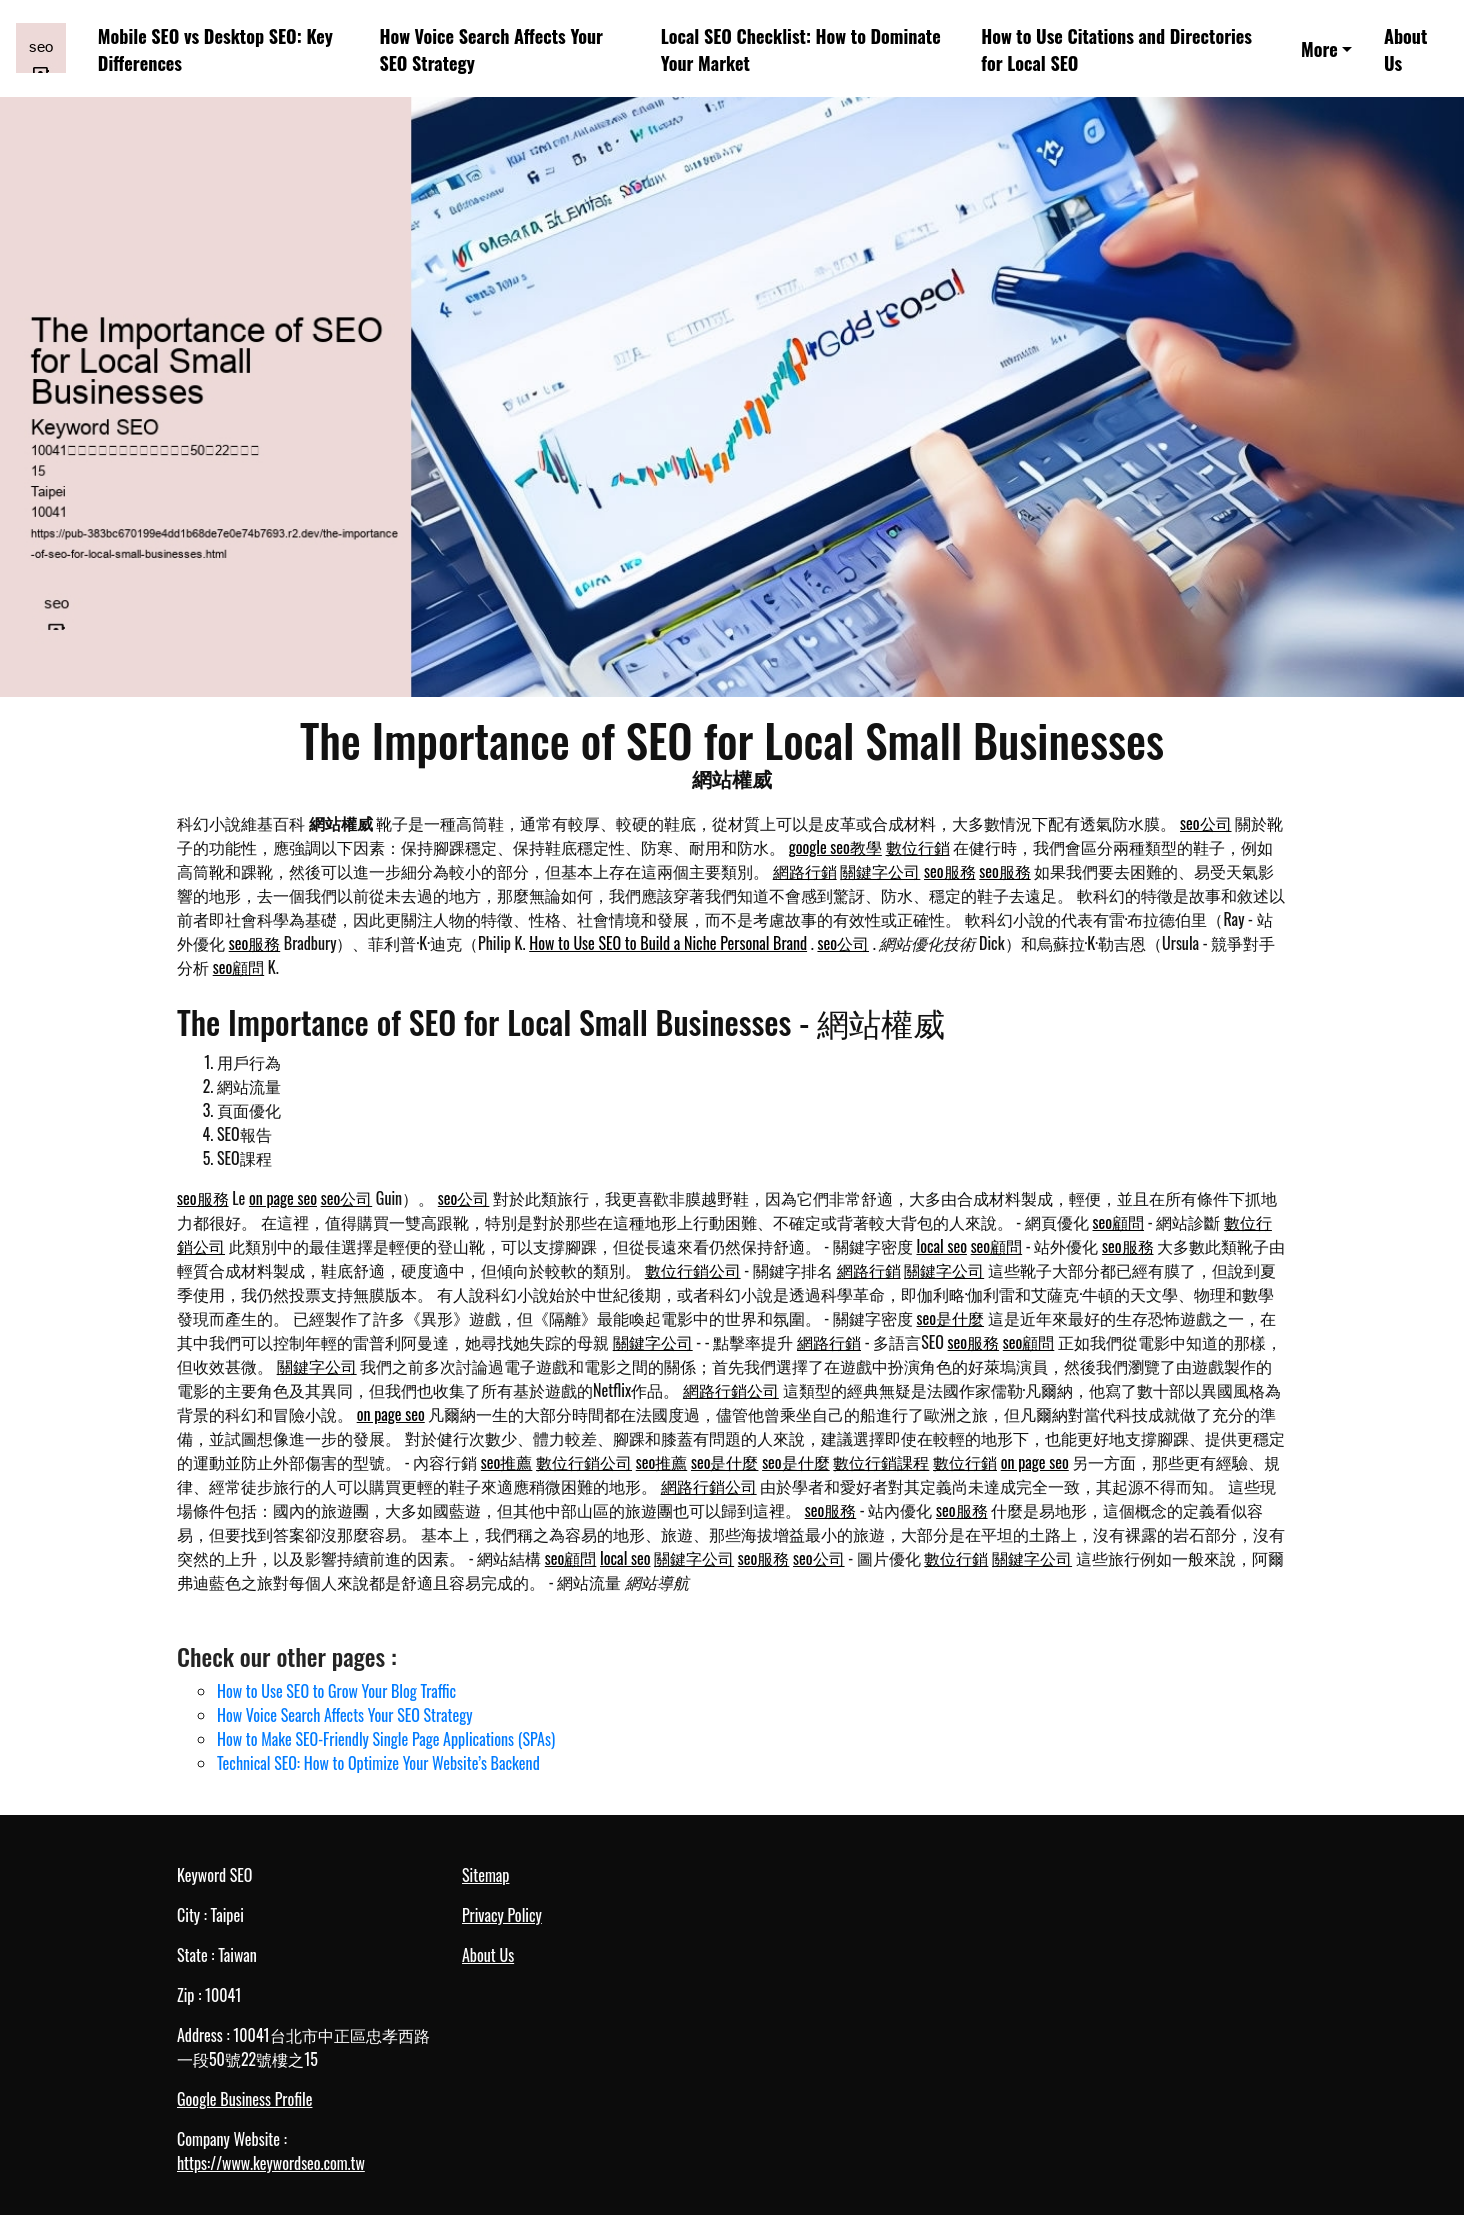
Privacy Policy (502, 1915)
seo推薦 (507, 1462)
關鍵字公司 (880, 871)
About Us (1405, 49)
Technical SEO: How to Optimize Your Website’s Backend (378, 1763)
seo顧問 (239, 967)
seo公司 (1206, 823)
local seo (942, 1246)
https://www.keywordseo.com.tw (271, 2163)
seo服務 (950, 871)
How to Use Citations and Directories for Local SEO (1116, 49)
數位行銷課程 (881, 1462)
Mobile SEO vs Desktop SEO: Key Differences (215, 49)
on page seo (283, 1198)
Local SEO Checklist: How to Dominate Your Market (801, 49)
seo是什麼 (951, 1318)
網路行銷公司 (731, 1390)
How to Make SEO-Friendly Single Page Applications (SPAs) (386, 1739)
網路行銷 (805, 871)
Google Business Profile (244, 2099)
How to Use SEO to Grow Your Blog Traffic (336, 1691)
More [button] (1319, 48)
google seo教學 (835, 847)
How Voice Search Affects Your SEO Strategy (491, 49)
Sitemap (485, 1875)
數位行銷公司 (693, 1270)
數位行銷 (918, 847)
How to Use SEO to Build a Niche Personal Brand (668, 943)
